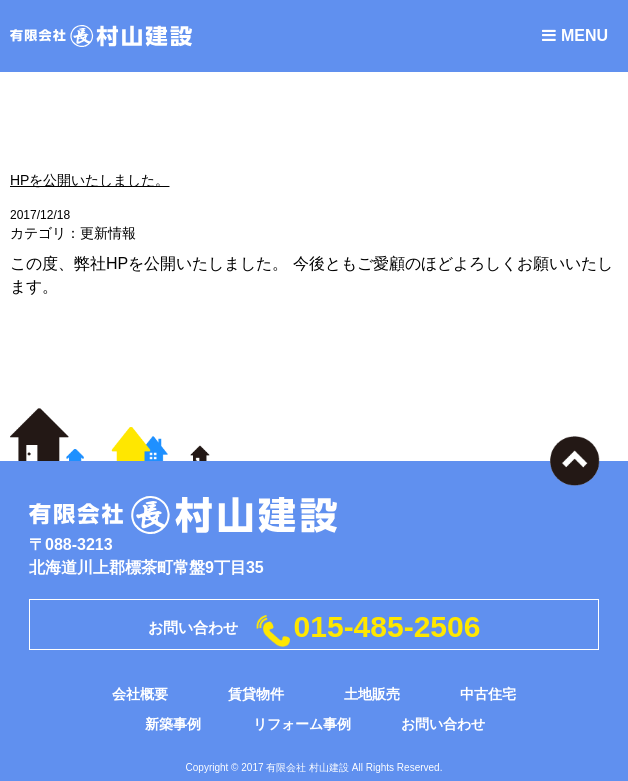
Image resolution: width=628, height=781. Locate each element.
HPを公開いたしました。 (89, 180)
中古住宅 (488, 694)
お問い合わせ (443, 724)
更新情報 (108, 233)
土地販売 (372, 694)
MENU (575, 35)
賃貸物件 (256, 694)
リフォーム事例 (302, 724)
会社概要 (140, 694)
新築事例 (173, 724)
